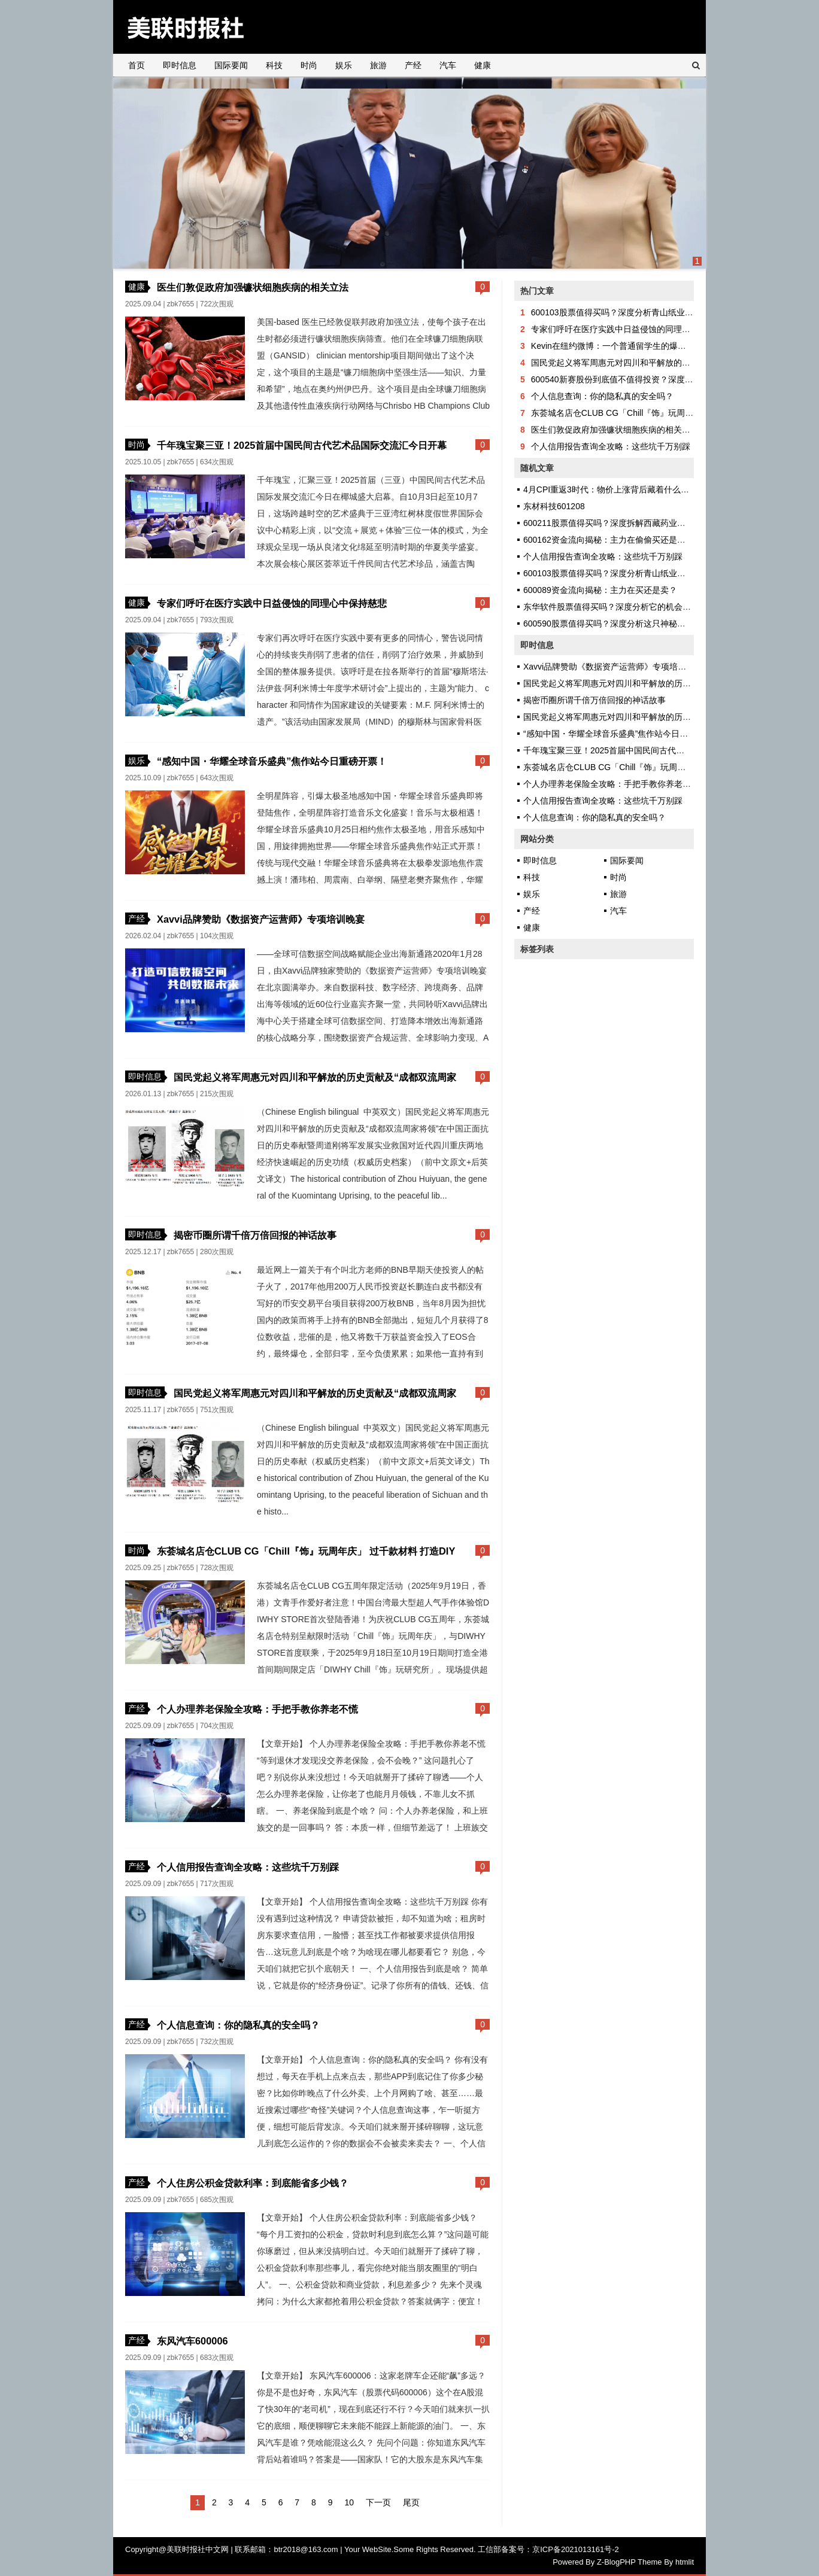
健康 (482, 65)
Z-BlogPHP (616, 2561)
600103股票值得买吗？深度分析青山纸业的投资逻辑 (629, 312)
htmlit (684, 2561)
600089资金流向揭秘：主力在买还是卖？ (600, 590)
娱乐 (343, 65)
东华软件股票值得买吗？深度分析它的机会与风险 (615, 607)
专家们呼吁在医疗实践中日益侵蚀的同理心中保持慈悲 (272, 603)
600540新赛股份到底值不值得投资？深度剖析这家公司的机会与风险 (658, 379)
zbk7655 (180, 304)
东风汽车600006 (192, 2340)
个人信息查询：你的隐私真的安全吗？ (238, 2025)
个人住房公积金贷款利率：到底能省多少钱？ (252, 2182)
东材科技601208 (554, 506)
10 (349, 2502)
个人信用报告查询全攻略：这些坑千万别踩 (248, 1867)
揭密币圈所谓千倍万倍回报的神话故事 (255, 1235)
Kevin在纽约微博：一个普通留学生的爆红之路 (617, 346)
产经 (413, 65)
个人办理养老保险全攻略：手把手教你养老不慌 (257, 1709)
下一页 (378, 2502)
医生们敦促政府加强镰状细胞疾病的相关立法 (252, 287)
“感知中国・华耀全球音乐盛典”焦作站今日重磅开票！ (272, 761)
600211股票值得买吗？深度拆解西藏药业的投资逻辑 (621, 523)
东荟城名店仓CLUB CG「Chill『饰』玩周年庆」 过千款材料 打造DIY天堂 (668, 413)
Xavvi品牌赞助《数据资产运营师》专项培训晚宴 (261, 919)
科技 (274, 65)
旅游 (378, 65)
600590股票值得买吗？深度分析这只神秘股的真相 (617, 623)
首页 (136, 65)
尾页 (411, 2502)
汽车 (447, 65)
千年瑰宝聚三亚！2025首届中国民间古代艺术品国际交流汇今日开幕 (302, 445)
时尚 (309, 65)
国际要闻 (231, 65)
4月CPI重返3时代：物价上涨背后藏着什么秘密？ (614, 489)
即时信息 (179, 65)
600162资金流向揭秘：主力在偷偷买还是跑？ (608, 540)
